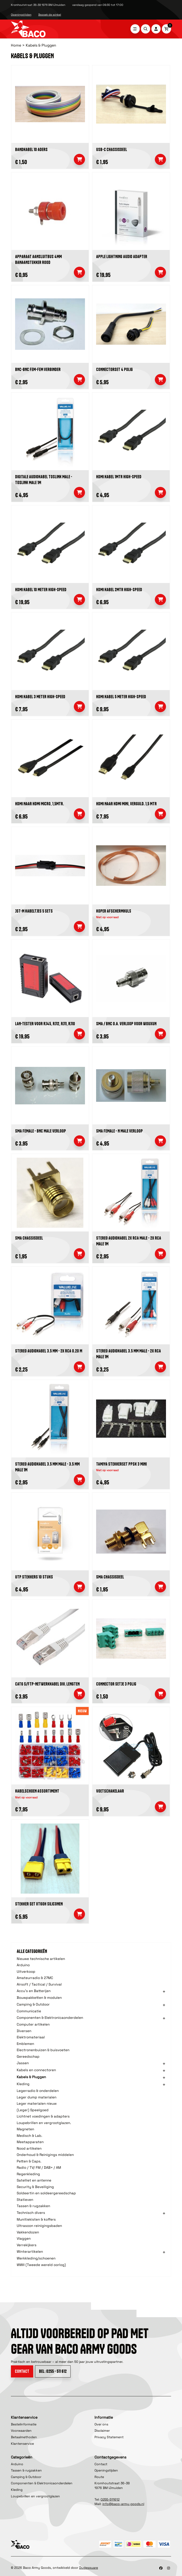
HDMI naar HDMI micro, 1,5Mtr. (39, 803)
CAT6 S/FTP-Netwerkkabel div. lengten (47, 1684)
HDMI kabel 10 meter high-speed (40, 589)
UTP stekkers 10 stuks (34, 1577)
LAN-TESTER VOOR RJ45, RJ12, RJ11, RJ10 (45, 1023)
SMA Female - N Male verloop (119, 1131)
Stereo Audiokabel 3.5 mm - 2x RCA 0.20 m (48, 1351)
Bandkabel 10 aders (31, 149)
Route (99, 2477)
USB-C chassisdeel (111, 149)
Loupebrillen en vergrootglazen (35, 2496)
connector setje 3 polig (116, 1684)
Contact (22, 2371)
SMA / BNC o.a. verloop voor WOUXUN (126, 1023)
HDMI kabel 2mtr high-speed (119, 589)
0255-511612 (110, 2499)
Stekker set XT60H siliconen (39, 1904)
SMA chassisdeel (29, 1238)
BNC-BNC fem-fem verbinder (38, 369)
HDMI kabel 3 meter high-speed (40, 696)
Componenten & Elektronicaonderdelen (41, 2483)
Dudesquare (88, 2568)
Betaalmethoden (24, 2437)
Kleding (17, 2490)
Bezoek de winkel (49, 15)
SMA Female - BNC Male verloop (40, 1131)
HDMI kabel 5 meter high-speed (121, 696)
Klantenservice (22, 2443)
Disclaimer (102, 2430)
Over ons (101, 2424)
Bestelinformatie (23, 2424)
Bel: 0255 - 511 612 (53, 2371)
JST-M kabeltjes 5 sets (34, 911)
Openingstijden (21, 15)
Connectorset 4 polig (114, 369)
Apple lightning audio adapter (121, 256)
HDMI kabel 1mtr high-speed (118, 476)
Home (16, 45)
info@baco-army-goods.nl (123, 2504)
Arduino (17, 2464)
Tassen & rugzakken (26, 2470)
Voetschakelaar (110, 1791)
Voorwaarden (21, 2430)
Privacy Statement (109, 2437)
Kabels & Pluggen (41, 45)
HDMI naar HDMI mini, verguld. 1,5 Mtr (126, 803)
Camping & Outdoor (26, 2477)
